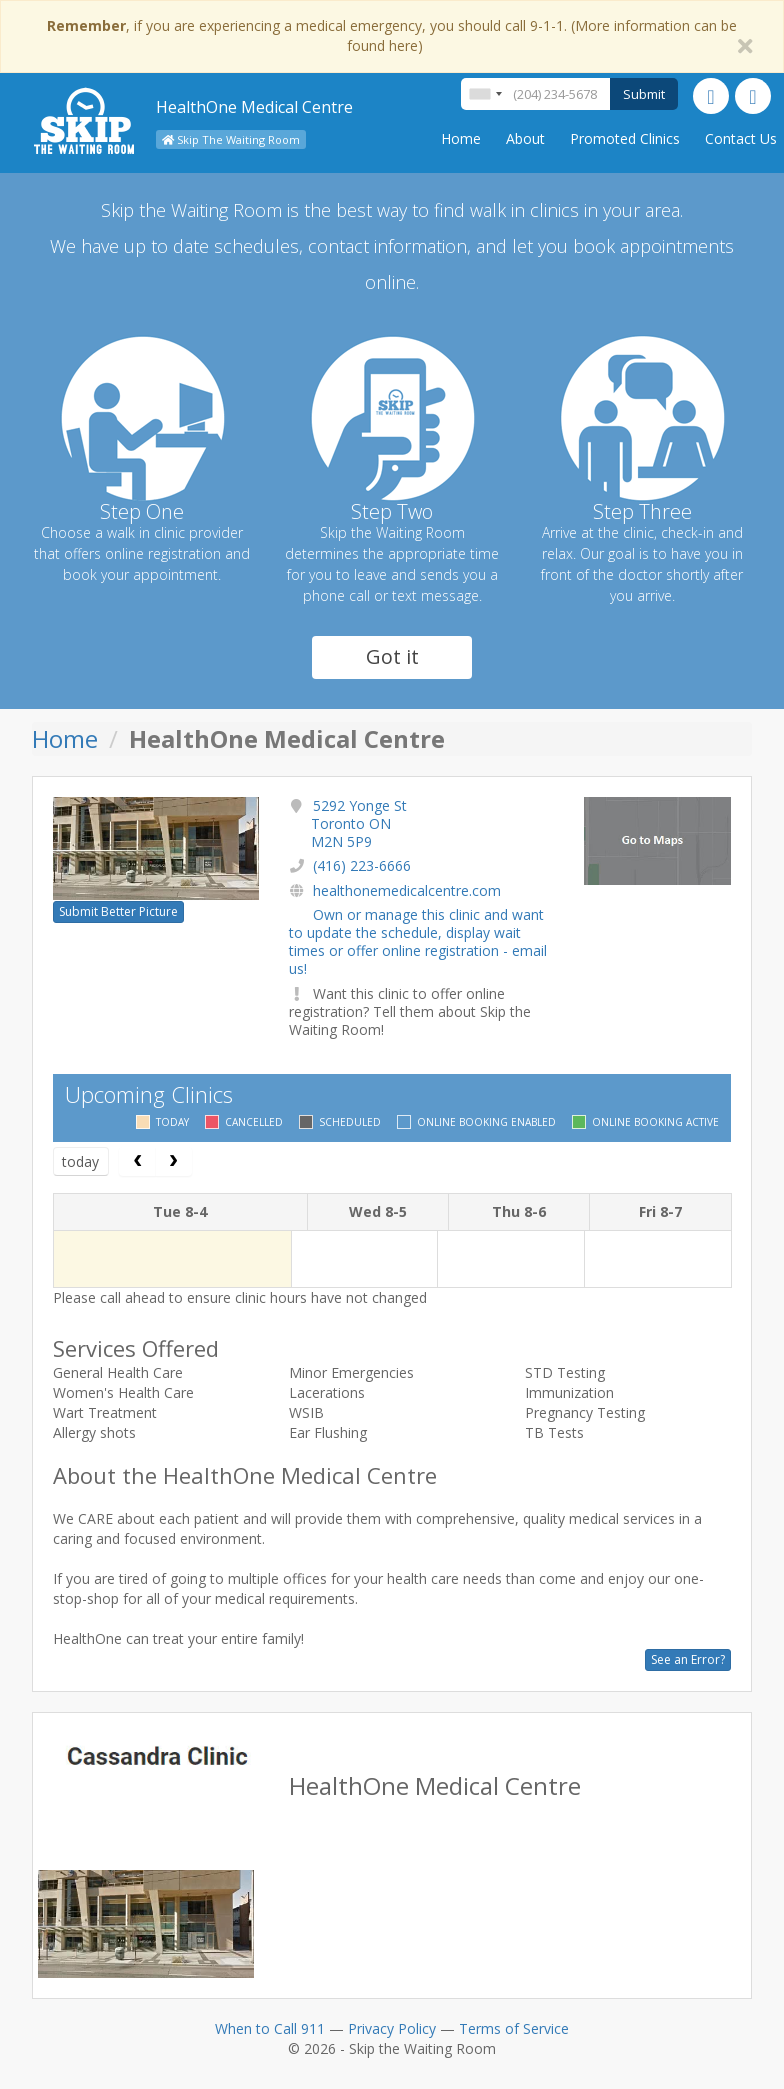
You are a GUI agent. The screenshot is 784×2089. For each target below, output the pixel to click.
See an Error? (688, 1659)
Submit (644, 94)
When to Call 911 (270, 2028)
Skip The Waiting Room (231, 139)
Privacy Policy (392, 2028)
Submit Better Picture (118, 911)
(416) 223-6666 (362, 865)
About (525, 138)
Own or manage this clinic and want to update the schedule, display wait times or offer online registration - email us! (418, 942)
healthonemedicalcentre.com (407, 890)
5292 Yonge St (359, 823)
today (80, 1161)
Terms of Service (514, 2028)
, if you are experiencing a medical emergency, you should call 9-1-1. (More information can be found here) (392, 35)
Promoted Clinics (625, 138)
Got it (392, 656)
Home (461, 138)
